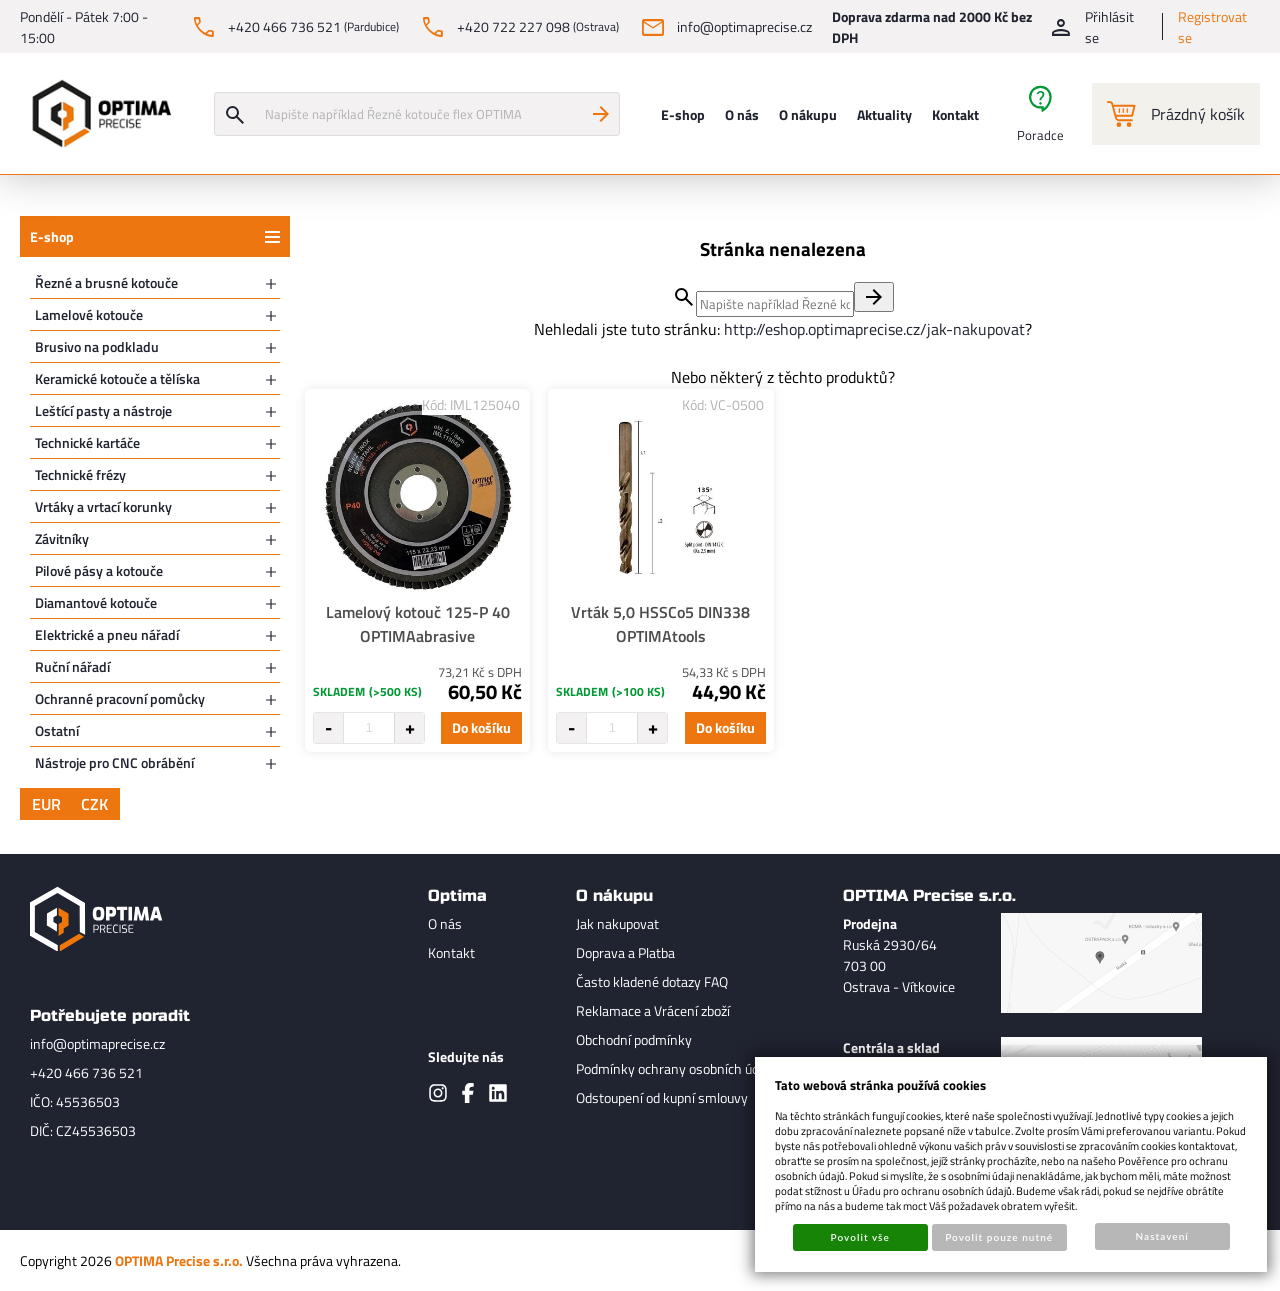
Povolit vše (860, 1237)
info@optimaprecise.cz (97, 1043)
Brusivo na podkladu (97, 346)
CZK (94, 804)
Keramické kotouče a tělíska (117, 378)
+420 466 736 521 (86, 1072)
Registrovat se (1212, 27)
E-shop (52, 236)
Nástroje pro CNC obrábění (114, 762)
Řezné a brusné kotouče (106, 282)
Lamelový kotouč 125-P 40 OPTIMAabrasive (418, 624)
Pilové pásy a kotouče (99, 570)
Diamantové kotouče (96, 602)
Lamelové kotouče (89, 314)
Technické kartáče (87, 442)
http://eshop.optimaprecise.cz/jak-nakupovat (874, 329)
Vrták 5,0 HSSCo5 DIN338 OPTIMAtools (660, 624)
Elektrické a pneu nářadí (107, 634)
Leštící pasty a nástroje (103, 410)
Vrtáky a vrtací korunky (103, 506)
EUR (46, 804)
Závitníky (62, 538)
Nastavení (1162, 1236)
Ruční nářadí (72, 666)
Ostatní (57, 730)
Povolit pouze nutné (999, 1237)
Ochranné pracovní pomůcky (120, 698)
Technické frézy (80, 474)
